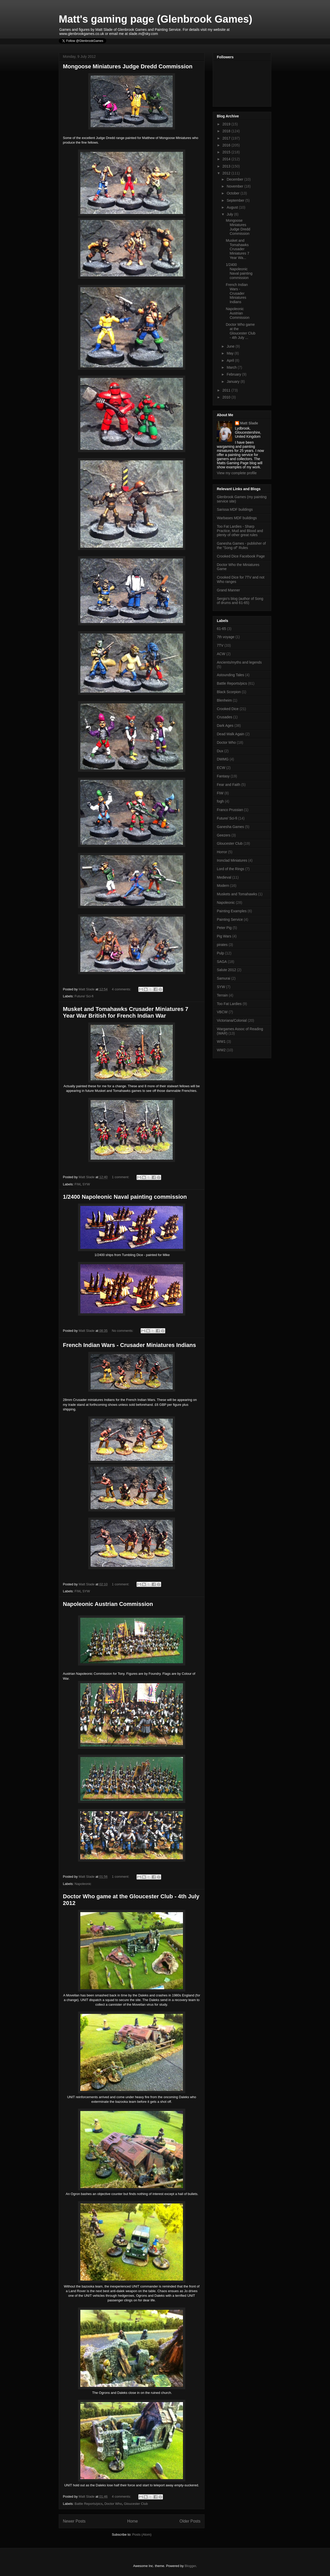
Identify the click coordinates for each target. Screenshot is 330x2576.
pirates (222, 945)
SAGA (222, 962)
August (233, 207)
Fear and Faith (228, 785)
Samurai (223, 978)
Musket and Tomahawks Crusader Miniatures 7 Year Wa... (237, 249)
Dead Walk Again (230, 734)
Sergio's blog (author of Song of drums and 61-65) (240, 601)
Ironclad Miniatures (232, 860)
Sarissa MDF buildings (235, 509)
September (236, 200)
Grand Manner (228, 590)
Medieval (224, 877)
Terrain (222, 995)
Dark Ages (225, 725)
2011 (226, 390)
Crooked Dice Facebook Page (241, 556)
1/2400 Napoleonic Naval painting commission (125, 1197)
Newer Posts (74, 2521)
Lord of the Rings (230, 869)
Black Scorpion (229, 692)
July (230, 214)
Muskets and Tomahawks (237, 894)
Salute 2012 (226, 970)
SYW (86, 1184)
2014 (226, 159)
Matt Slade (249, 423)
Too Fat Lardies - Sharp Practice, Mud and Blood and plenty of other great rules (240, 530)
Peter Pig (224, 928)
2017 (226, 138)
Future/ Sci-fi (84, 996)
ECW (221, 768)
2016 (226, 145)
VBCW (222, 1012)
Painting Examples (232, 911)
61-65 (221, 629)
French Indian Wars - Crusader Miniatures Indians (129, 1345)
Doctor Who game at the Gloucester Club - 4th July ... (240, 330)
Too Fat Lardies (229, 1004)
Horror (222, 852)
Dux (220, 751)
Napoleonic (83, 1884)
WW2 (221, 1050)
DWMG (223, 759)
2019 (226, 124)
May (230, 353)
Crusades (224, 717)
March (232, 367)
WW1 (221, 1041)
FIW (78, 1184)
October (233, 193)
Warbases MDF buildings (237, 518)
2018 (226, 131)
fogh (220, 801)
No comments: (123, 1331)
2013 (226, 166)
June (231, 346)
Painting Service (230, 919)
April (231, 360)
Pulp (220, 953)
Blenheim (224, 700)
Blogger (190, 2566)
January (233, 381)
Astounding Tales (230, 675)
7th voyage (226, 637)
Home (132, 2521)
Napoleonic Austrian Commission (108, 1604)
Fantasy (223, 776)
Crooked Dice (228, 709)
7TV (220, 645)
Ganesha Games (230, 827)
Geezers (223, 835)
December (235, 179)
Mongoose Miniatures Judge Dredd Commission (127, 66)
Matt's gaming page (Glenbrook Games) (155, 19)
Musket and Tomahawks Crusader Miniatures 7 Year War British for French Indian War (125, 1012)
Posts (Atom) (141, 2534)
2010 (226, 397)
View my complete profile (237, 473)
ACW (221, 654)
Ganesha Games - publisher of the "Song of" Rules (241, 545)
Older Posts (190, 2521)
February (234, 374)
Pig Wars (224, 936)
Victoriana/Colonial (232, 1020)
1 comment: (121, 1177)
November (235, 186)
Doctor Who (113, 2504)
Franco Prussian (230, 810)
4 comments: (122, 989)
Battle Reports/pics (89, 2504)
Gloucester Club (136, 2504)
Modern (223, 886)
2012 (226, 173)
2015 (226, 152)
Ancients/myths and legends (239, 662)
